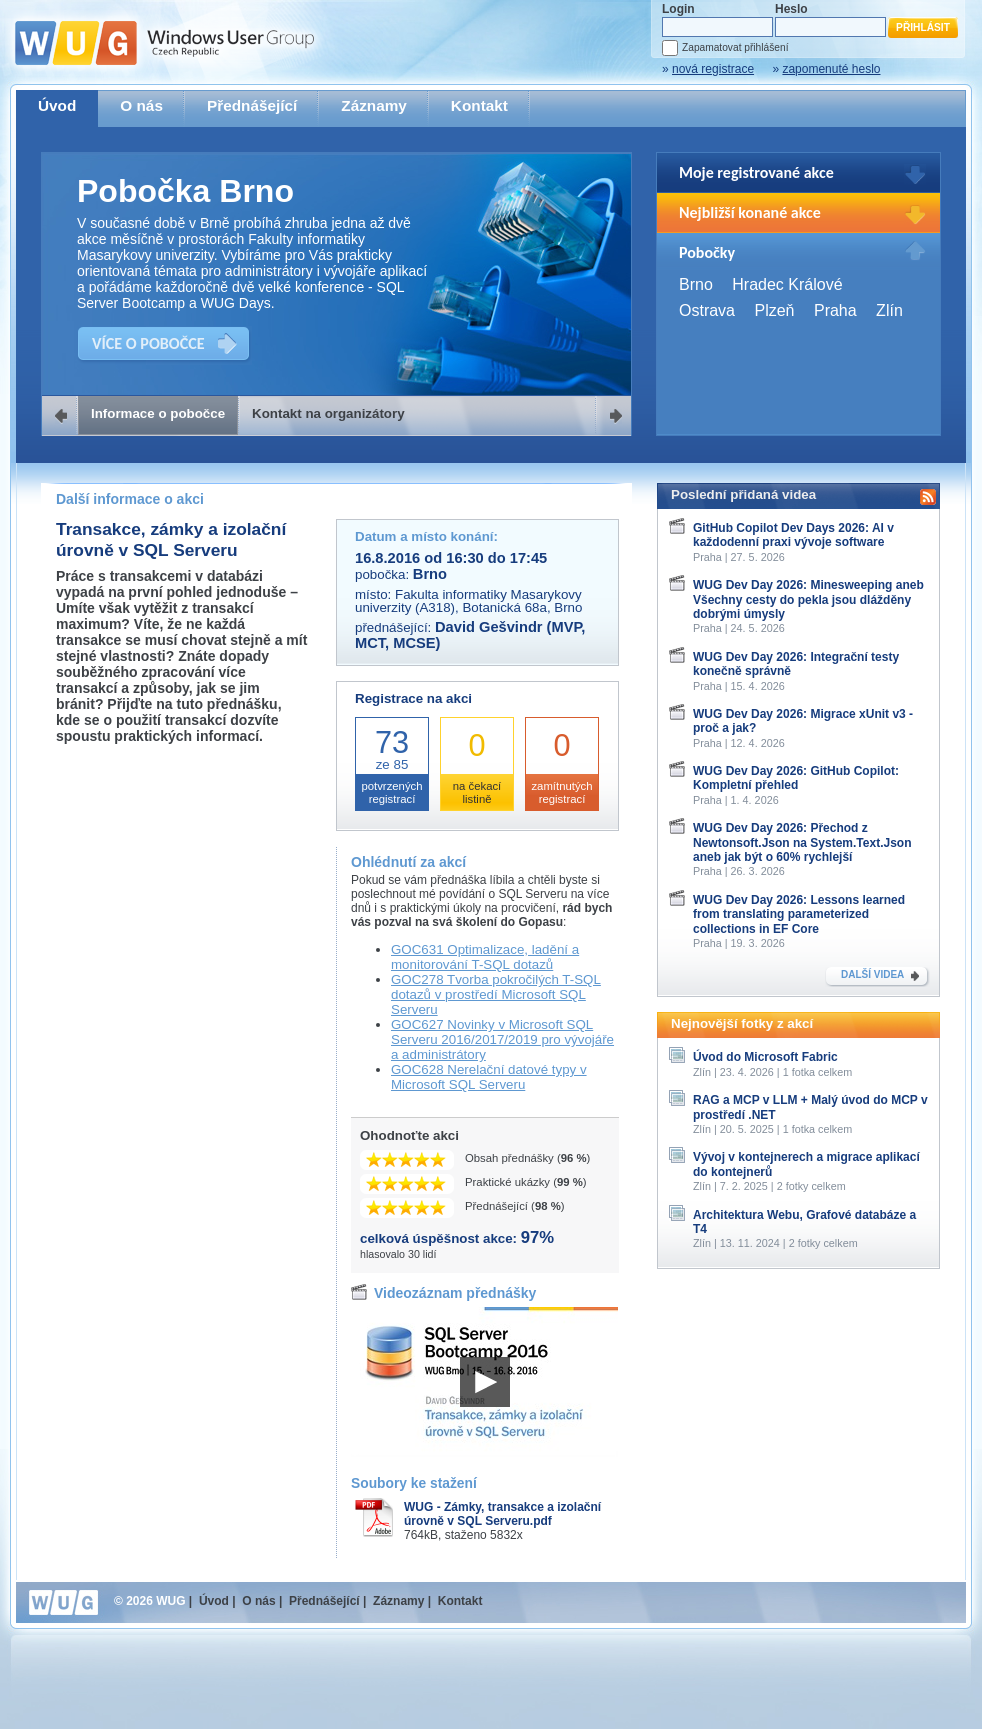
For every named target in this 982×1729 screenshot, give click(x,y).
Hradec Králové (787, 284)
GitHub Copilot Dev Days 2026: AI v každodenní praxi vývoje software (793, 535)
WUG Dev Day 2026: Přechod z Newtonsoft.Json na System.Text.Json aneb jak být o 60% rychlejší (802, 842)
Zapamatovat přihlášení (735, 47)
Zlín (889, 310)
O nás (141, 105)
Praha (835, 310)
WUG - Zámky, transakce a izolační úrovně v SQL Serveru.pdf (502, 1514)
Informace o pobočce (158, 413)
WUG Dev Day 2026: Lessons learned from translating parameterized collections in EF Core (799, 914)
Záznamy (374, 105)
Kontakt (479, 105)
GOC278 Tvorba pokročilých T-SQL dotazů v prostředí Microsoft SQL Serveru (496, 994)
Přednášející (252, 105)
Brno (696, 284)
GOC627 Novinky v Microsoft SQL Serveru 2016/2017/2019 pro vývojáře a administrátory (502, 1039)
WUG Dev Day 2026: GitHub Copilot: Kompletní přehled (796, 778)
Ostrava (707, 310)
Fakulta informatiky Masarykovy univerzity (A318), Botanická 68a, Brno (468, 601)
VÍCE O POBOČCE (148, 343)
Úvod (57, 105)
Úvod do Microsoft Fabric (765, 1057)
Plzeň (774, 310)
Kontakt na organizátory (328, 413)
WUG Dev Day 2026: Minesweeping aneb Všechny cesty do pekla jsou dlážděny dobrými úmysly (808, 599)
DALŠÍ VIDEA (872, 974)
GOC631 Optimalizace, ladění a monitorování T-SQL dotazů (485, 957)
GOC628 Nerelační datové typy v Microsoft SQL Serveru (489, 1077)
